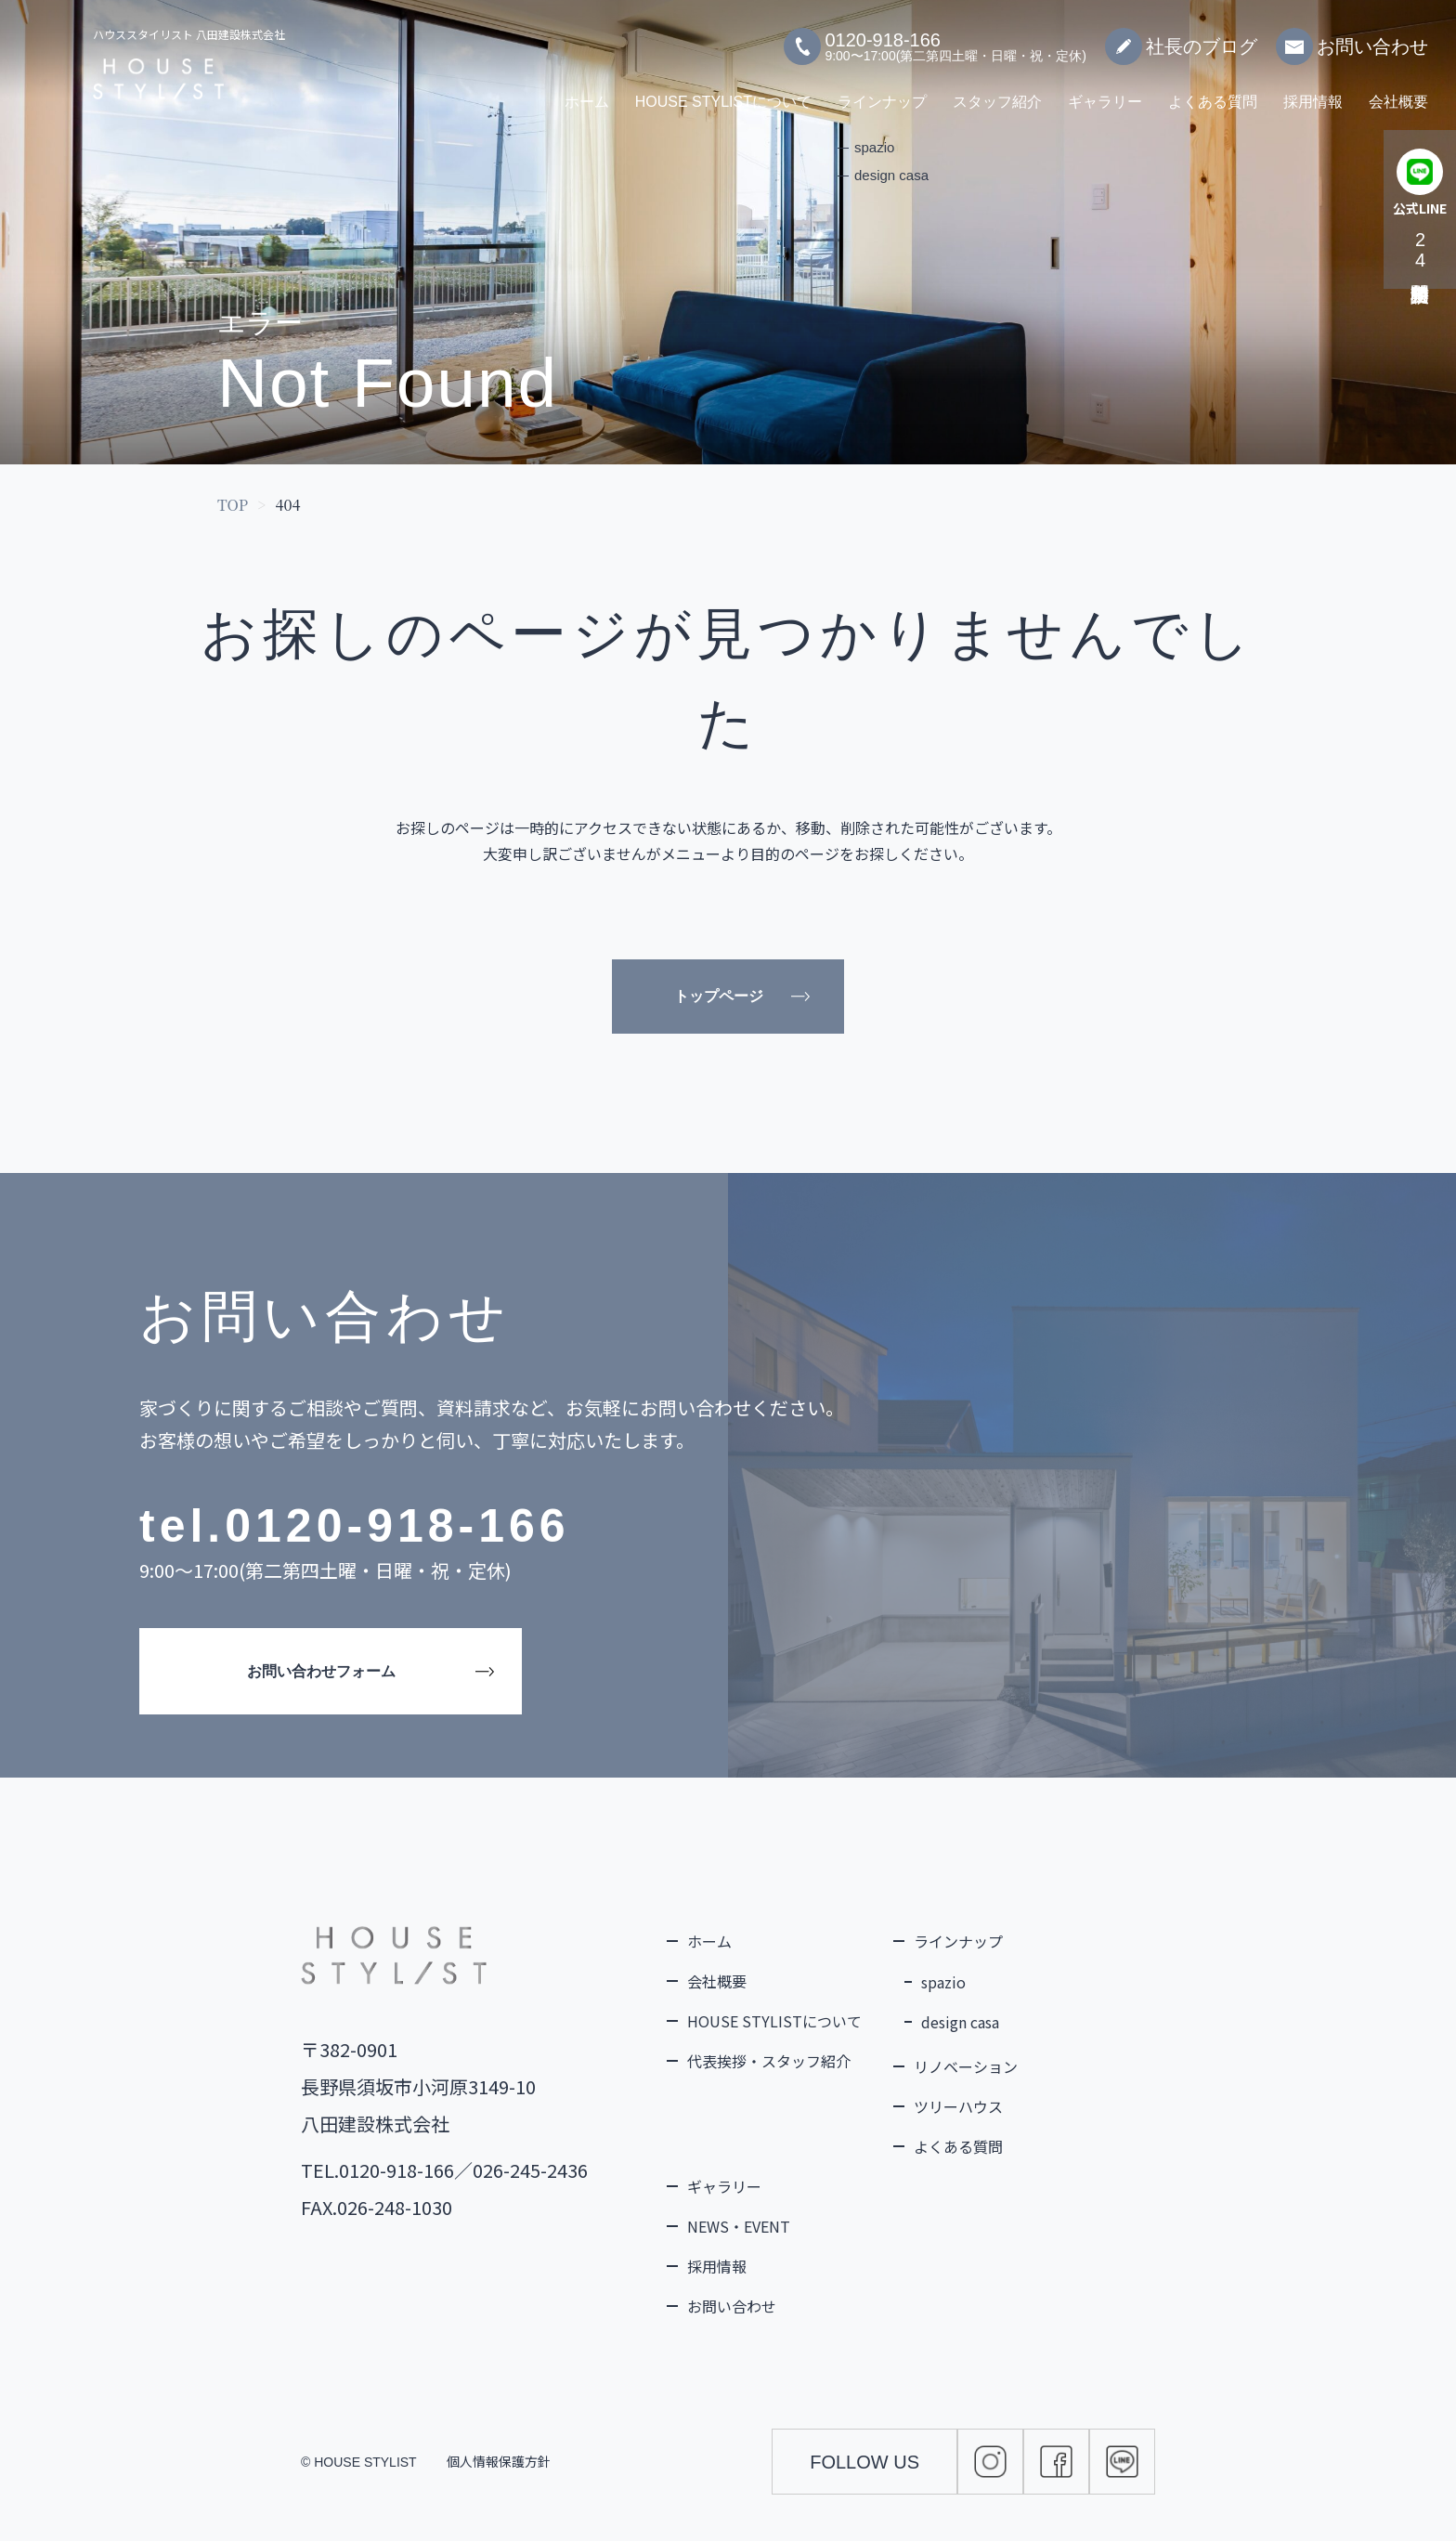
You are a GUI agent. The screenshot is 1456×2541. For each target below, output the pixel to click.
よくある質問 (1212, 92)
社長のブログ (1181, 37)
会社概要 (1398, 92)
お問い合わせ (1352, 37)
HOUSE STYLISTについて (723, 92)
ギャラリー (1105, 92)
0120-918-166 (397, 1526)
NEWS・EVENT (738, 2226)
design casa (960, 2022)
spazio (943, 1982)
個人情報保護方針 (499, 2461)
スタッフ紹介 (997, 92)
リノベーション (966, 2066)
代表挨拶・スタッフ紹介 (769, 2061)
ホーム (587, 92)
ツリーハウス (958, 2106)
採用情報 (1313, 92)
